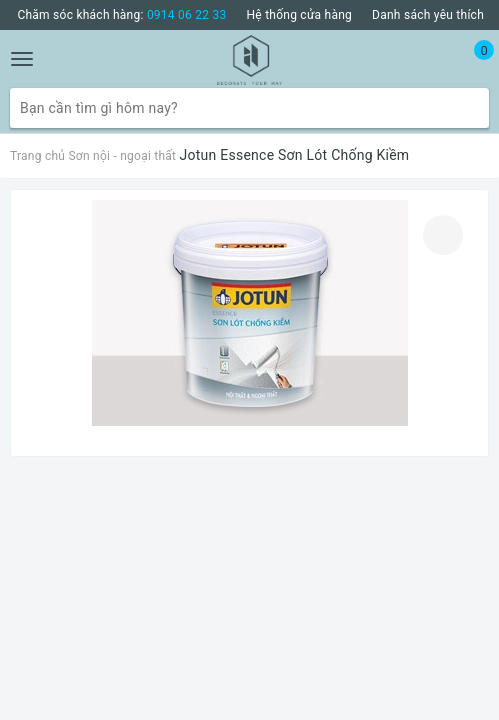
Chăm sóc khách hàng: (121, 15)
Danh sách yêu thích (428, 15)
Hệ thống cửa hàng (300, 15)
